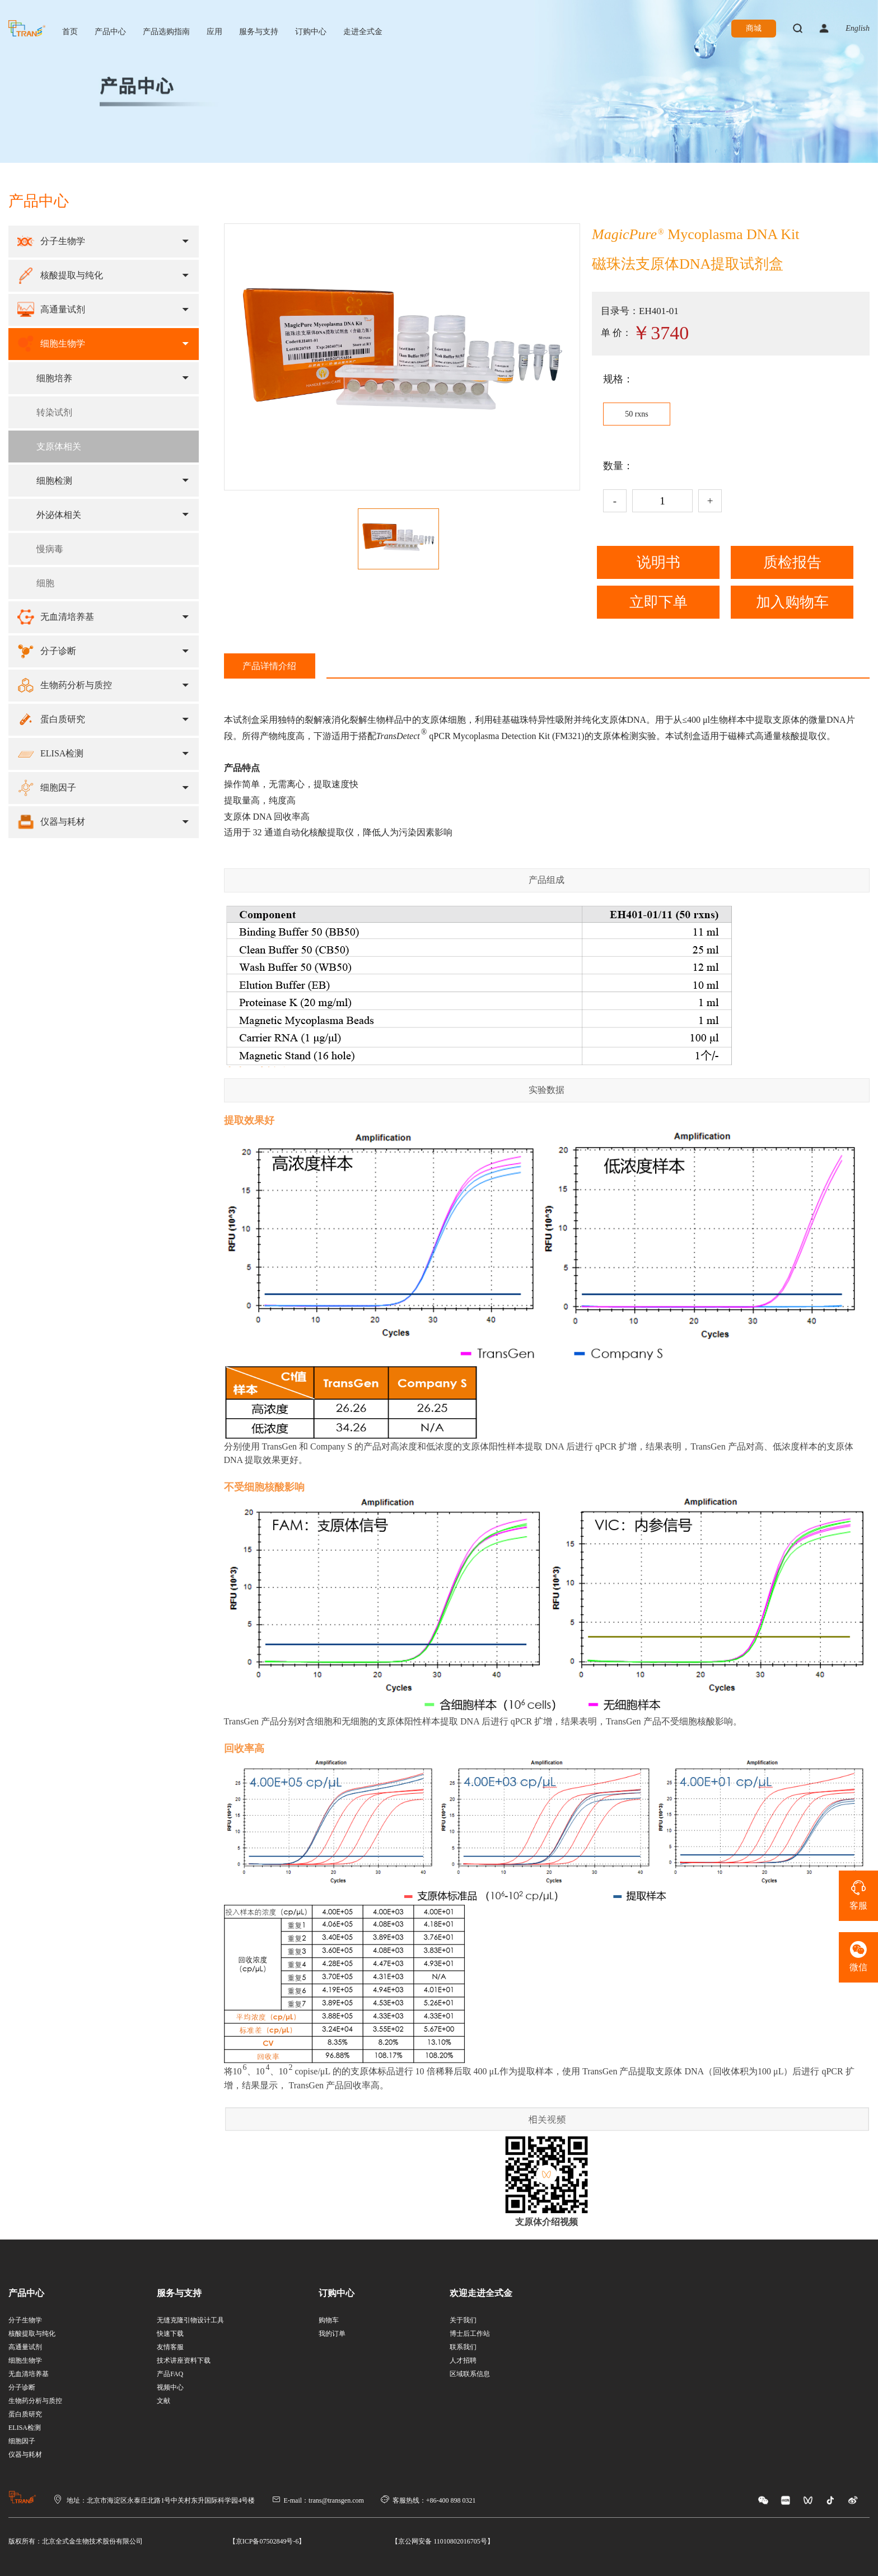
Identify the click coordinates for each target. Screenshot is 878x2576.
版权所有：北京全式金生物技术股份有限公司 (75, 2541)
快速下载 (170, 2333)
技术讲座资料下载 (184, 2360)
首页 (70, 31)
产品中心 (110, 31)
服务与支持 (258, 31)
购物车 (329, 2320)
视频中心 (170, 2387)
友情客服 (170, 2347)
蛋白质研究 (25, 2414)
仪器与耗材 (25, 2454)
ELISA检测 (24, 2428)
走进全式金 (362, 31)
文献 (163, 2401)
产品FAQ (170, 2374)
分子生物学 (25, 2320)
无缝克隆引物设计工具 (190, 2320)
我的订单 (332, 2333)
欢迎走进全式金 (481, 2293)
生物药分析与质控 (35, 2401)
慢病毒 (49, 549)
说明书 (658, 562)
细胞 (45, 583)
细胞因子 (21, 2441)
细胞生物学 (25, 2360)
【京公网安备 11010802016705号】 (442, 2541)
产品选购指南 (166, 31)
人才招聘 (463, 2360)
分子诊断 (21, 2387)
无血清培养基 (28, 2374)
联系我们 (463, 2347)
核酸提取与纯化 (31, 2333)
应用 (214, 31)
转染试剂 (54, 412)
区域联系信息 (470, 2374)
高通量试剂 (25, 2347)
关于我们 (463, 2320)
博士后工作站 (470, 2333)
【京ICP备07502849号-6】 (267, 2541)
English (858, 28)
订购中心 (310, 31)
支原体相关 (58, 446)
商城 (754, 28)
